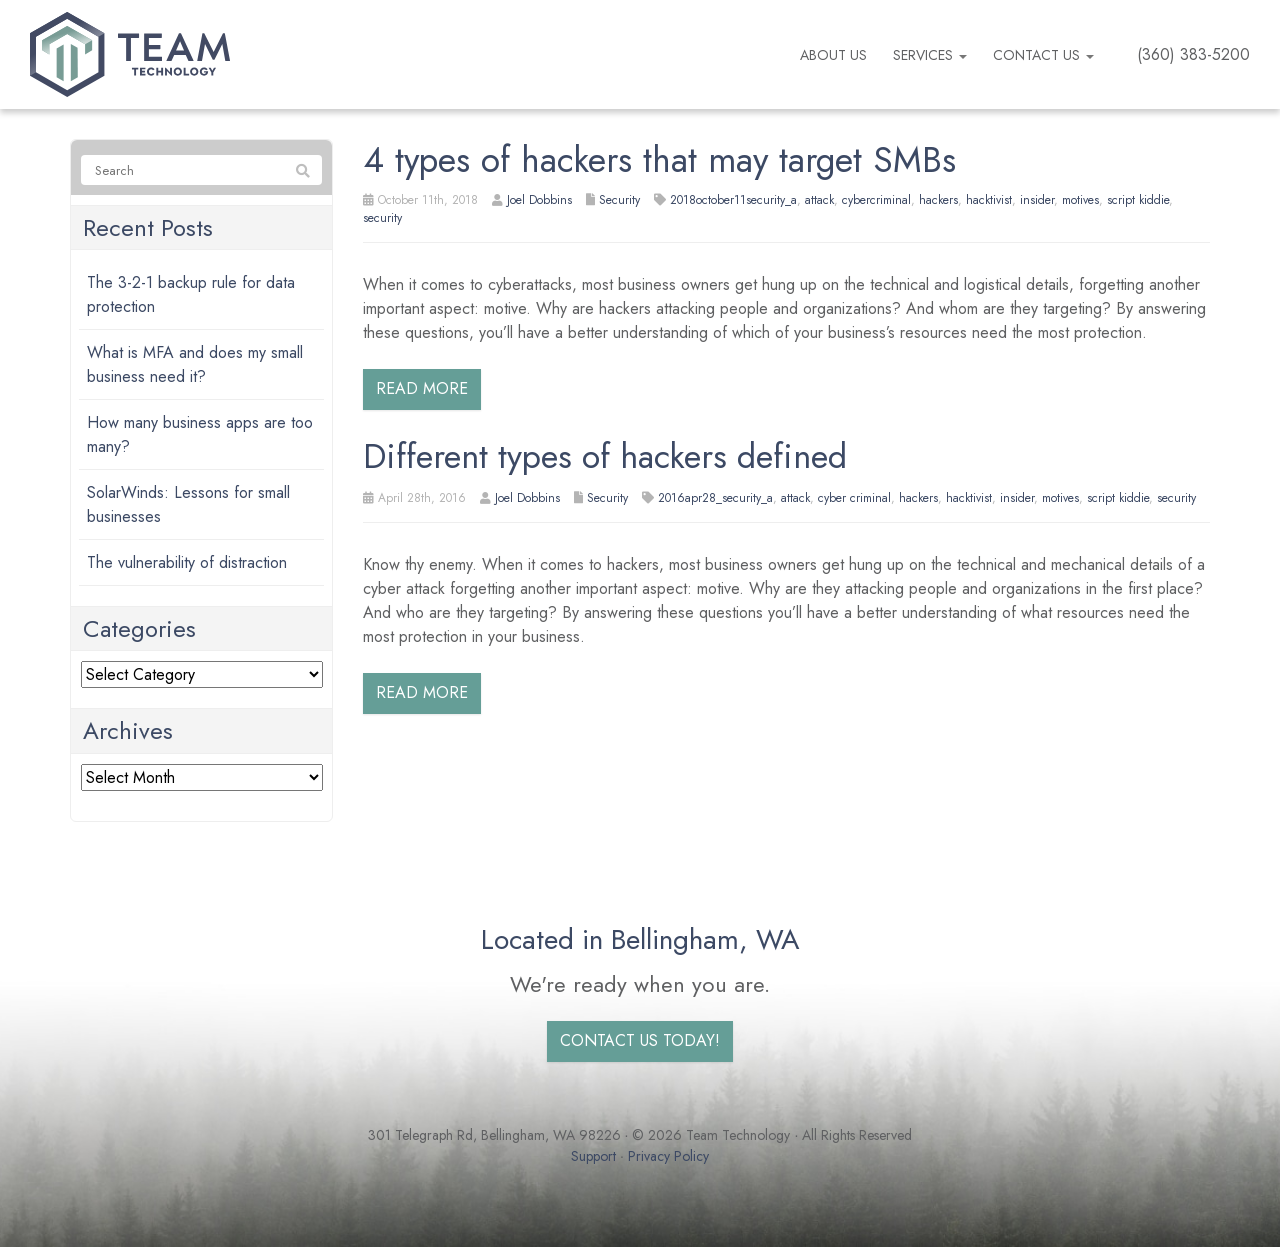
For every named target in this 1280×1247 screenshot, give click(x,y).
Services (930, 55)
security (382, 218)
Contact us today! (640, 1040)
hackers (938, 200)
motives (1080, 200)
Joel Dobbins (539, 200)
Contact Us (1043, 55)
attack (819, 200)
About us (833, 55)
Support (593, 1156)
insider (1037, 200)
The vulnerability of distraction (187, 562)
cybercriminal (876, 200)
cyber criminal (854, 498)
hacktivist (989, 200)
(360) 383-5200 (1193, 54)
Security (619, 200)
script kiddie (1138, 200)
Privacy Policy (668, 1156)
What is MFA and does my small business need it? (195, 364)
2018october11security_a (733, 200)
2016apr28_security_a (715, 498)
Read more (422, 388)
